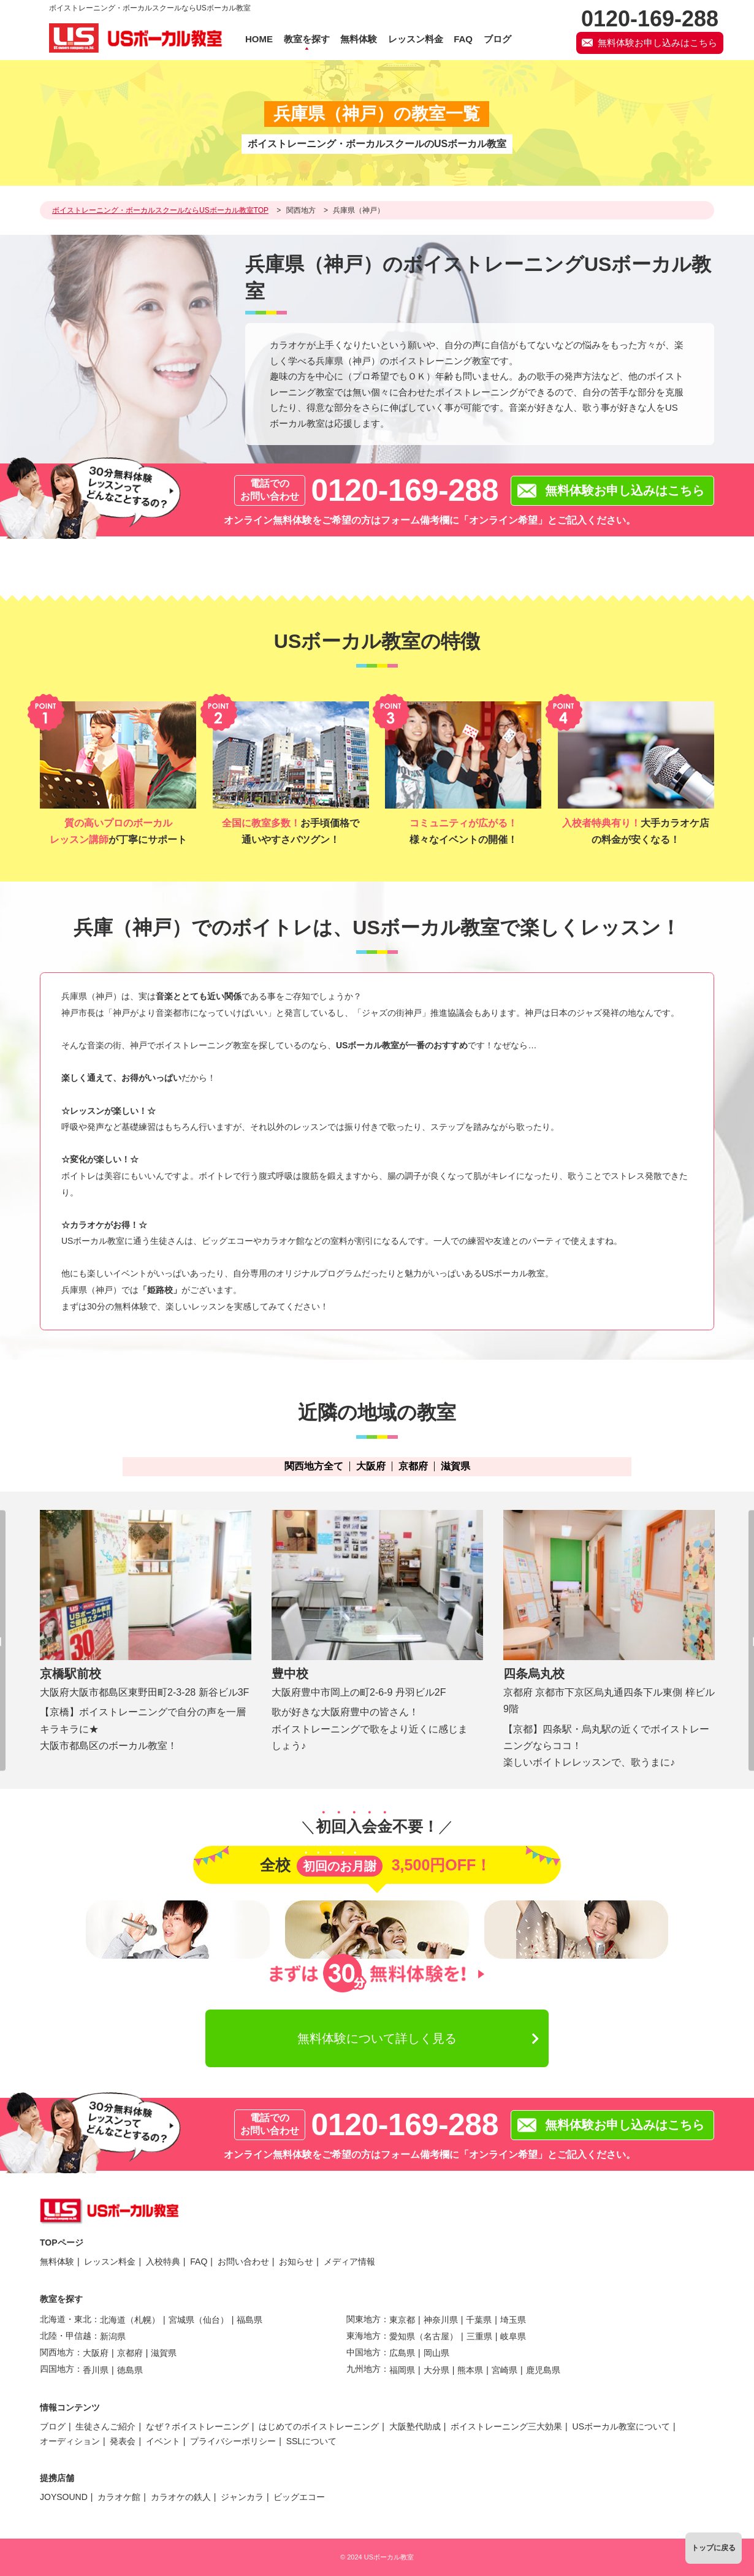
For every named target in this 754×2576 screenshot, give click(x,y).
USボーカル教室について (621, 2426)
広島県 (402, 2353)
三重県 (479, 2336)
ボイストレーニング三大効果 (506, 2426)
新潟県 (113, 2336)
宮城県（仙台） (199, 2320)
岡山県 (436, 2353)
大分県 (436, 2370)
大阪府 (371, 1466)
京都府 (413, 1466)
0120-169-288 (404, 490)
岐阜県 (513, 2336)
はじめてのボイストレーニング (319, 2426)
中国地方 (363, 2352)
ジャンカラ (242, 2497)
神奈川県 (441, 2320)
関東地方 (363, 2319)
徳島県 (130, 2370)
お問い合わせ (243, 2261)
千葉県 (479, 2320)
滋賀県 (455, 1466)
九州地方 (363, 2369)
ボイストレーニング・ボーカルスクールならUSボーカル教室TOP (160, 210)
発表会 (122, 2441)
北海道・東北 (65, 2319)
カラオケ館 (118, 2497)
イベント (163, 2441)
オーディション (70, 2441)
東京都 (402, 2320)
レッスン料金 (109, 2261)
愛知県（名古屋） (423, 2336)
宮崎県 (504, 2370)
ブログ (53, 2426)
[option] (146, 1632)
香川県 (96, 2370)
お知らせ (296, 2261)
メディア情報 (349, 2261)
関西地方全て (313, 1466)
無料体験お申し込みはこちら (657, 42)
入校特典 (163, 2261)
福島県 (249, 2320)
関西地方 (301, 210)
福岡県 (402, 2370)
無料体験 (57, 2261)
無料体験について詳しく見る (377, 2038)
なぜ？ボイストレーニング (197, 2426)
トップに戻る (713, 2548)
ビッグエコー (299, 2497)
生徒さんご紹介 (105, 2426)
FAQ (198, 2261)
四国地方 (57, 2369)
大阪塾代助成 (415, 2426)
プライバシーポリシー (233, 2441)
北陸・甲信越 (65, 2336)
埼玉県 (513, 2320)
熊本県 (470, 2370)
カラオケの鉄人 (181, 2497)
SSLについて (311, 2441)
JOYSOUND (64, 2497)
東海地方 (363, 2336)
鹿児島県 (543, 2370)
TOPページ (61, 2242)
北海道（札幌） (130, 2320)
